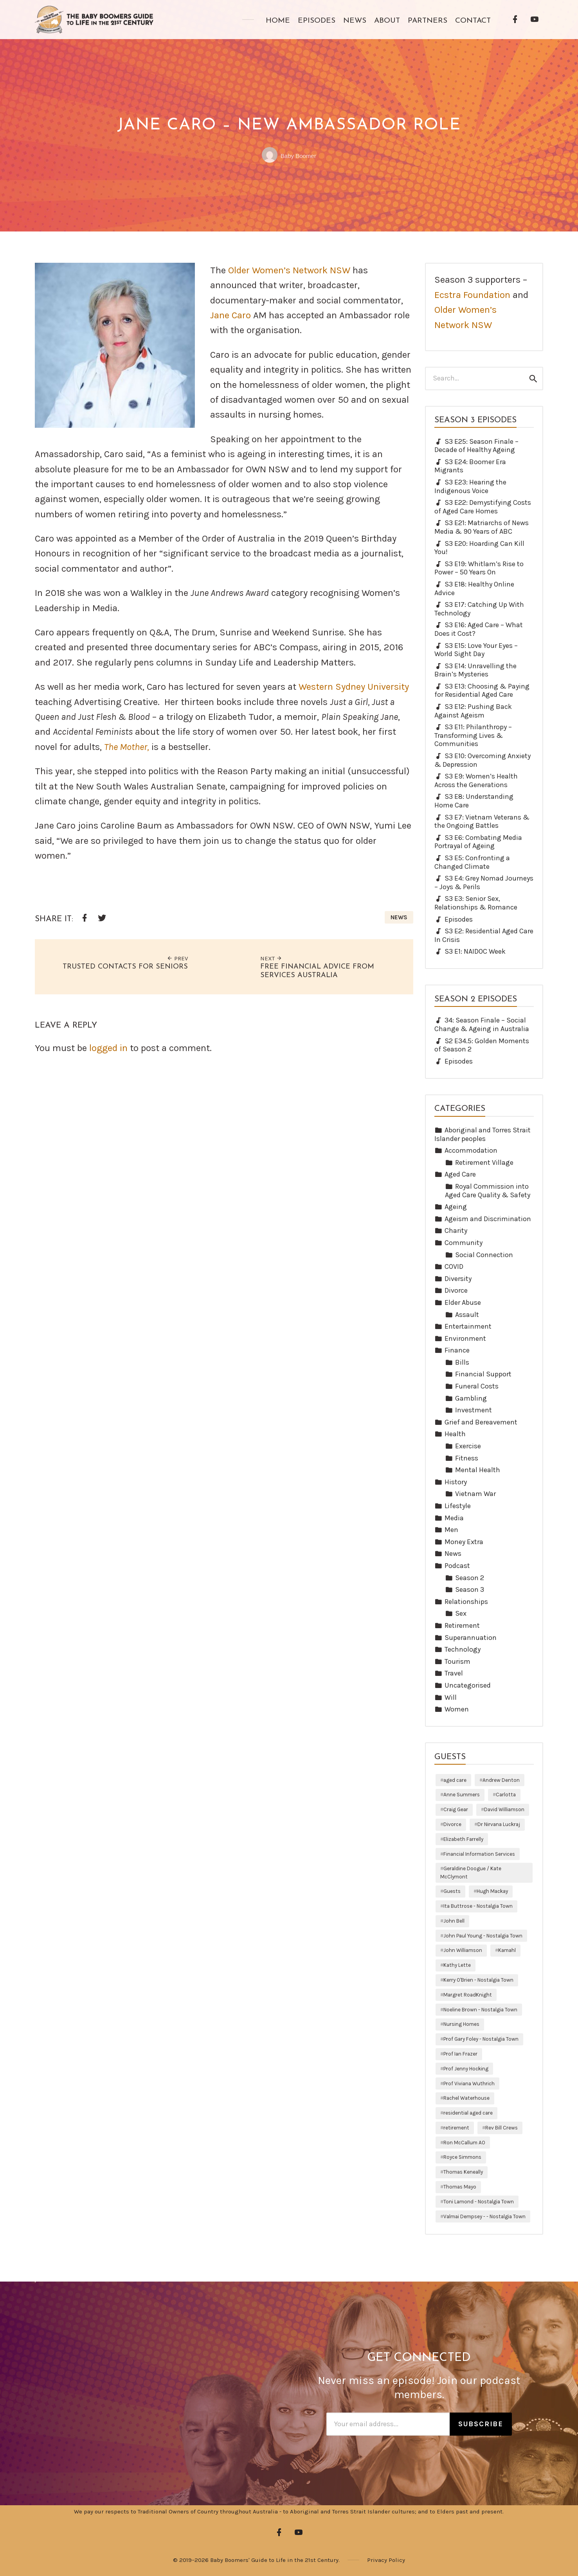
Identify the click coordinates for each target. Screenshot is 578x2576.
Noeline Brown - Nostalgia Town (480, 2010)
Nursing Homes (461, 2024)
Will (451, 1697)
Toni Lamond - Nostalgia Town (478, 2202)
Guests (452, 1891)
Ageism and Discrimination (488, 1218)
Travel (454, 1673)
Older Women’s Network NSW (289, 270)
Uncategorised (468, 1685)
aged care (454, 1780)
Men (451, 1529)
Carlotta (506, 1794)
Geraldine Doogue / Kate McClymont (470, 1872)
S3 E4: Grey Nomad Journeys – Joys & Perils (483, 882)
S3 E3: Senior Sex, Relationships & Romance (475, 902)
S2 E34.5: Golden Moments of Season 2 (481, 1045)
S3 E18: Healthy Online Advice (474, 588)
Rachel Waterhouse (466, 2098)
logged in (108, 1047)
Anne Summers (461, 1794)
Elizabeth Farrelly (463, 1839)
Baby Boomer (289, 155)
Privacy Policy (386, 2559)
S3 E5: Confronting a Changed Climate (472, 862)
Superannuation (471, 1637)
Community (464, 1242)
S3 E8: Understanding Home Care (473, 800)
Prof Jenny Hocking (465, 2069)
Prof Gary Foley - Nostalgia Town (481, 2039)
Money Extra (464, 1541)
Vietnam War (475, 1493)
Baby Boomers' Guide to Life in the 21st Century (274, 2559)
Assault (467, 1314)
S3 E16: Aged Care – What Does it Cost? (478, 629)
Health (455, 1434)
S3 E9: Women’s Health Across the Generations (476, 780)
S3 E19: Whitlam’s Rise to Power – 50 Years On (479, 568)
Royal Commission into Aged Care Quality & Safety (487, 1190)
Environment (465, 1338)
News (354, 21)
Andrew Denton (501, 1780)
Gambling (471, 1398)
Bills (462, 1362)
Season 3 (469, 1589)
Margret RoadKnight (467, 1995)
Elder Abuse (463, 1302)
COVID (454, 1266)
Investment (473, 1410)
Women (457, 1709)
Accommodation (471, 1150)
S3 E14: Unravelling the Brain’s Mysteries (475, 670)
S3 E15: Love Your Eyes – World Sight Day (476, 649)
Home (278, 21)
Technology (463, 1649)
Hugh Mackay (492, 1891)
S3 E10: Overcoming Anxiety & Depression (482, 760)
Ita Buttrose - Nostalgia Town (478, 1906)
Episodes (316, 21)
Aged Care (460, 1174)
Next (271, 958)
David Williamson (504, 1809)
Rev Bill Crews (501, 2128)
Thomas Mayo (459, 2187)
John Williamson (462, 1950)
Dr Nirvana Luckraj (498, 1824)
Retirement (462, 1625)
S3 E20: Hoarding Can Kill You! (479, 547)
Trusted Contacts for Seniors (125, 966)
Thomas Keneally (463, 2172)
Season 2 (469, 1577)
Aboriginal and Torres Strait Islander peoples (482, 1134)
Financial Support (483, 1374)
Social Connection (484, 1254)
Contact (473, 21)
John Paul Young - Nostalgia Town (482, 1936)
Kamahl (507, 1950)
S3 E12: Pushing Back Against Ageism (473, 710)
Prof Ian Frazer (460, 2054)
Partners (427, 21)
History (456, 1482)
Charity (456, 1230)
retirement (456, 2128)
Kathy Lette (457, 1965)
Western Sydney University (354, 686)
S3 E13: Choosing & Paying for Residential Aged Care (481, 690)
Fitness (466, 1458)
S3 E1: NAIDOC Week (475, 951)
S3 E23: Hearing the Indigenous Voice (470, 486)
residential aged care (468, 2113)
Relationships (466, 1601)
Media (454, 1518)
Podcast (457, 1565)
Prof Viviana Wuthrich (469, 2083)
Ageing (456, 1206)
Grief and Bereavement (481, 1422)
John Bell (454, 1921)
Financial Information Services (479, 1854)
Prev (177, 958)
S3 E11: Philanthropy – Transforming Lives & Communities (473, 735)
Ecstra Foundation (472, 294)
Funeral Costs (477, 1386)
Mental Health (477, 1470)
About (387, 21)
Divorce (456, 1290)
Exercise (468, 1446)
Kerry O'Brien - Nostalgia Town (478, 1980)
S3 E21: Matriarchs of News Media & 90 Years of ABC (481, 527)
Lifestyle (458, 1505)
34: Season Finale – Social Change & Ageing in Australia (481, 1024)
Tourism (457, 1661)
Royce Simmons (462, 2157)
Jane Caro (230, 315)
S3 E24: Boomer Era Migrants (470, 466)
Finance (457, 1350)
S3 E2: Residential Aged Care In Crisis (483, 935)
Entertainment (468, 1326)
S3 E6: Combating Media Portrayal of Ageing (478, 841)
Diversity (458, 1278)
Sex (460, 1613)
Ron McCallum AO (464, 2142)
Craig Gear (455, 1809)
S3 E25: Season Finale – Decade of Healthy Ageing (476, 445)
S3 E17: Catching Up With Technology (479, 608)
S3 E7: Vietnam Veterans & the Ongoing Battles (481, 821)
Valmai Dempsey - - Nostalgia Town (484, 2216)
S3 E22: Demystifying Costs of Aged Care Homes (482, 506)
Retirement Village (484, 1162)
